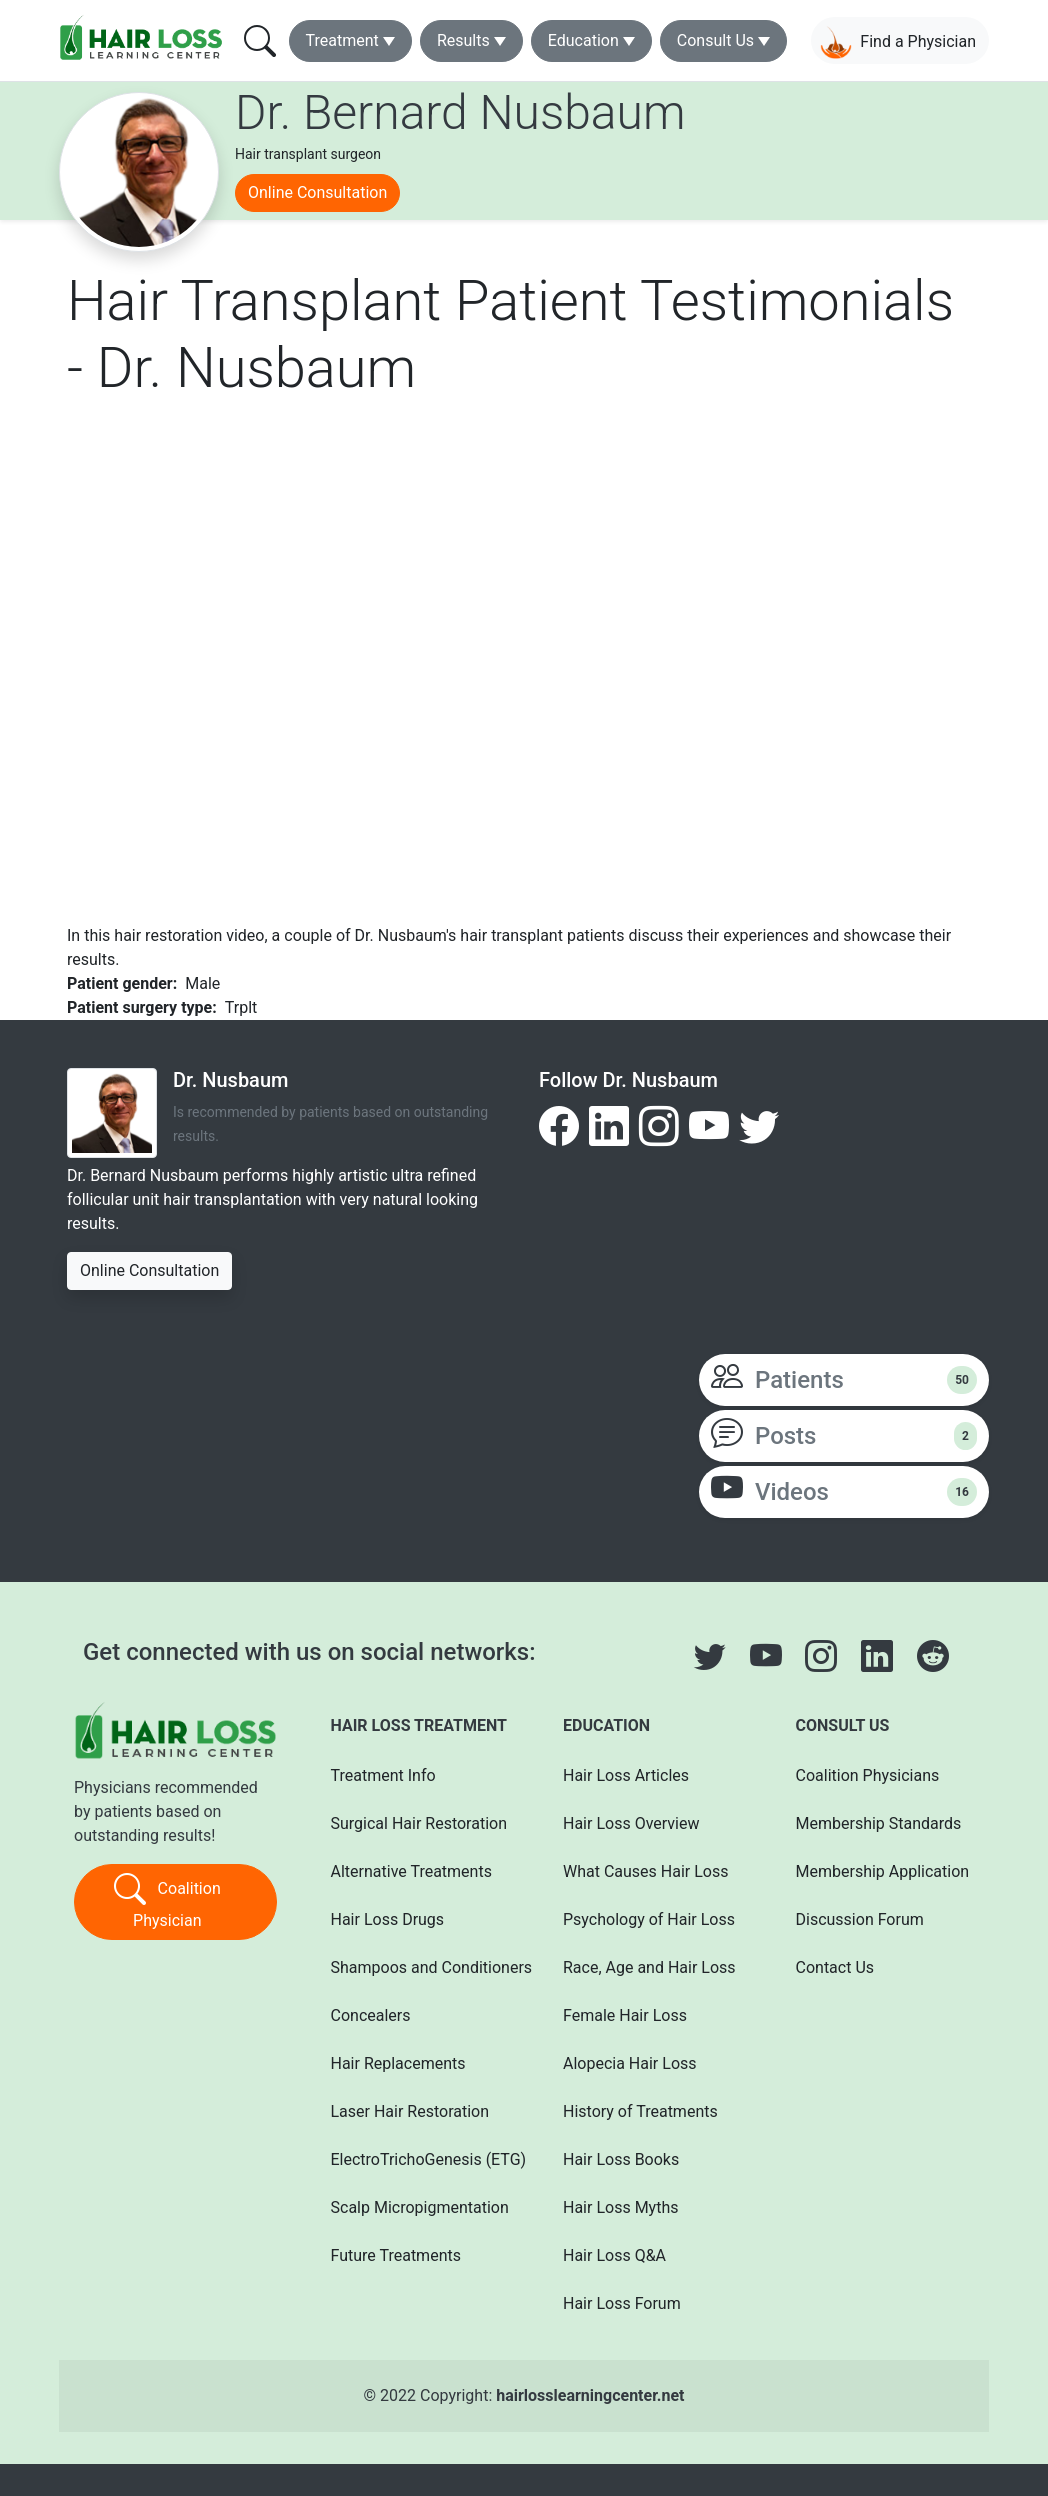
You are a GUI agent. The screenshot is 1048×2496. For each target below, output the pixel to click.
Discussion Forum (860, 1919)
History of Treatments (640, 2111)
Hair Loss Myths (620, 2207)
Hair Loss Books (621, 2159)
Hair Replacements (398, 2063)
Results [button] (463, 40)
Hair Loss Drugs (388, 1919)
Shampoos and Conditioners (420, 1967)
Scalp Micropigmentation (420, 2207)
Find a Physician (898, 42)
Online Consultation (317, 192)
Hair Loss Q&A (614, 2255)
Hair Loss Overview (631, 1823)
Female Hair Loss (625, 2015)
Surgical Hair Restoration (419, 1823)
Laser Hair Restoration (410, 2111)
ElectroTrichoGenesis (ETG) (420, 2159)
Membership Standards (879, 1823)
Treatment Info (383, 1775)
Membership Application (883, 1871)
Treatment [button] (342, 40)
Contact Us (835, 1967)
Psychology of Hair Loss (649, 1919)
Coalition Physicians (868, 1775)
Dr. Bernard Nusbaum (460, 112)
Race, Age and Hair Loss (649, 1967)
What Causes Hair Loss (645, 1871)
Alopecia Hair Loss (630, 2063)
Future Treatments (396, 2255)
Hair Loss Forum (622, 2303)
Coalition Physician (167, 1900)
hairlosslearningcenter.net (590, 2395)
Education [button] (583, 40)
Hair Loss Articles (626, 1775)
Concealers (371, 2015)
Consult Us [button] (715, 40)
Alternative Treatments (411, 1871)
